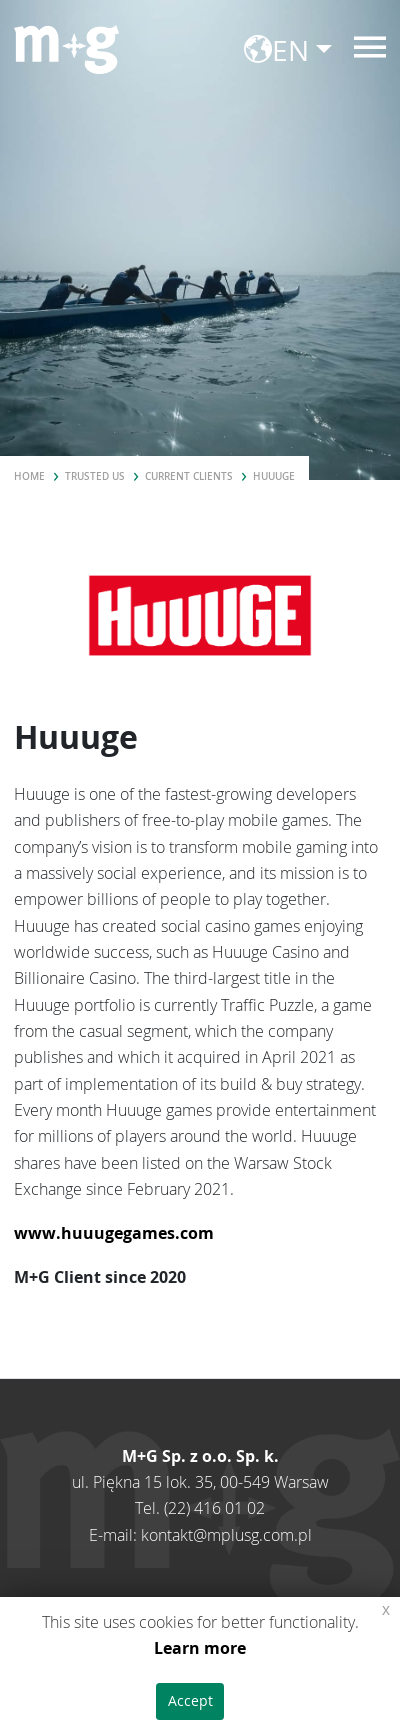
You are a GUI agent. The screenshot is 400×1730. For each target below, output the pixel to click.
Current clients (189, 476)
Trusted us (95, 476)
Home (29, 476)
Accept (190, 1700)
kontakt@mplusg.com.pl (226, 1535)
